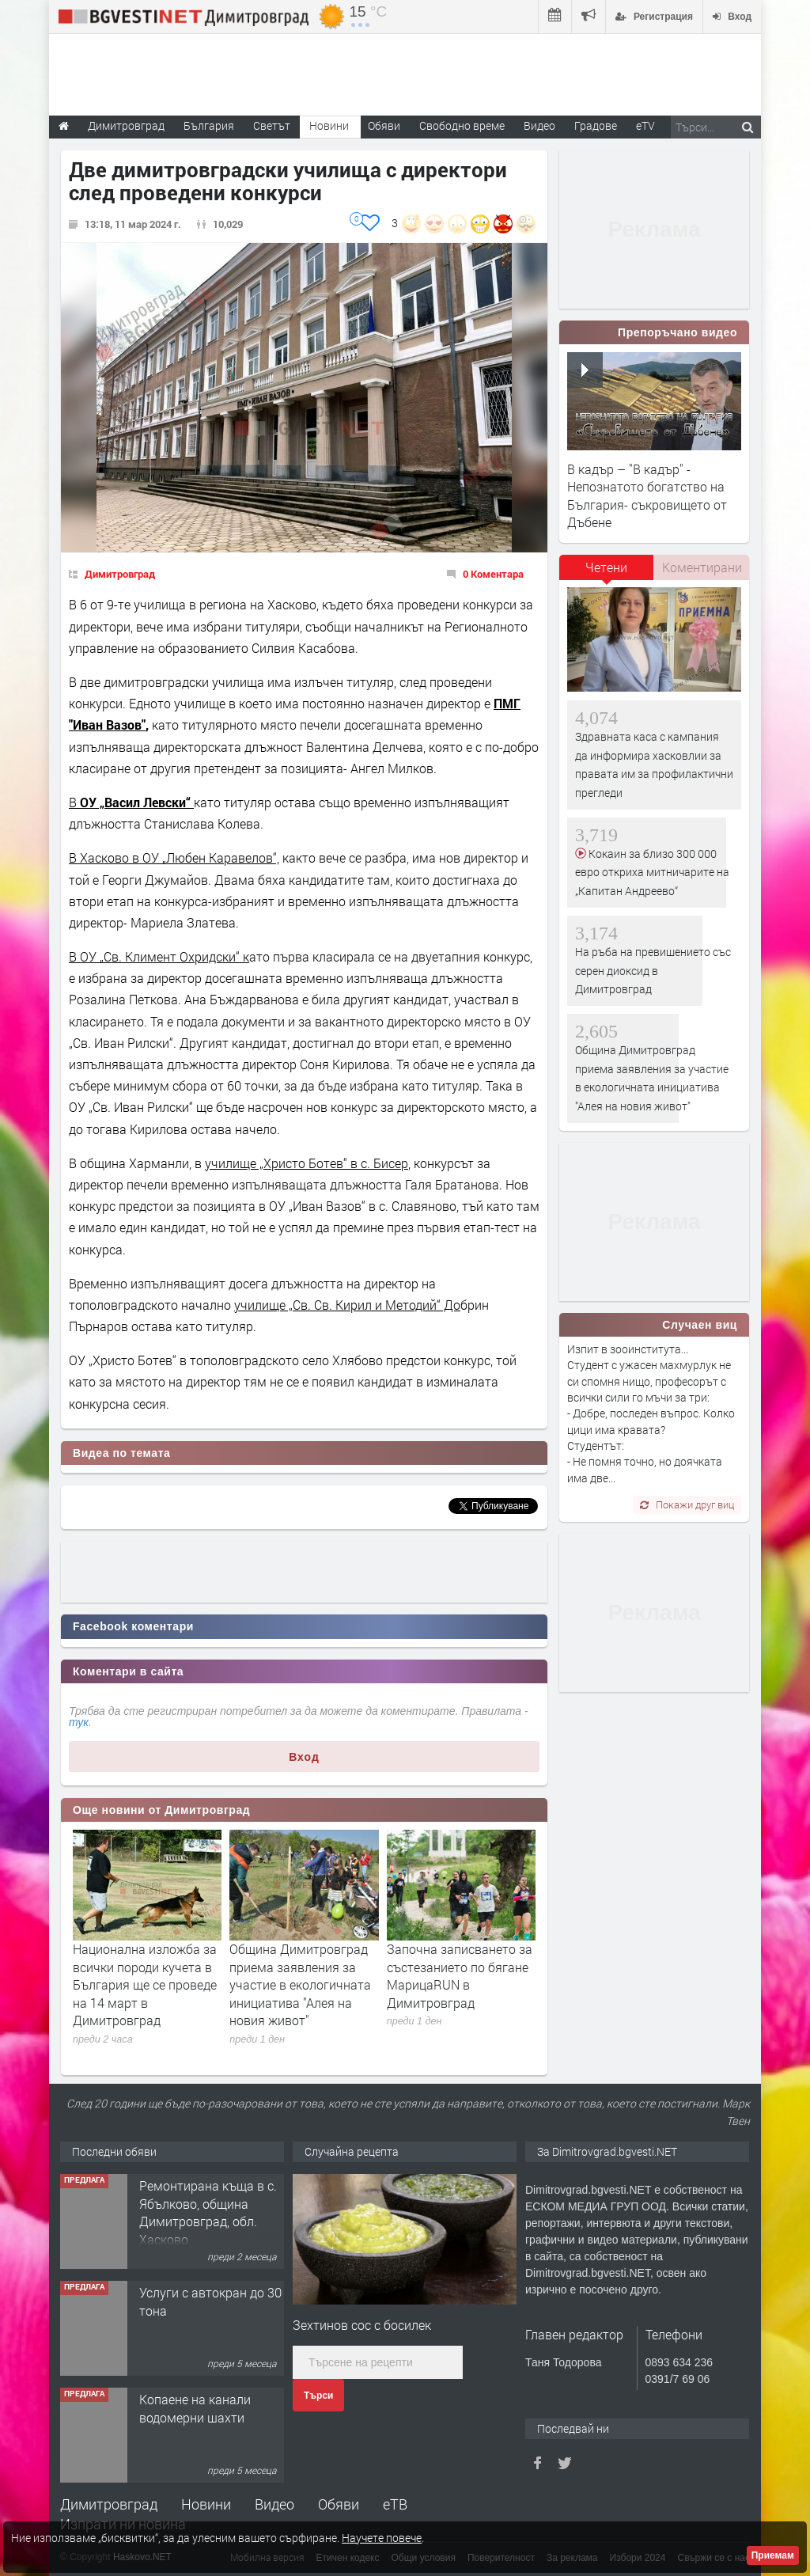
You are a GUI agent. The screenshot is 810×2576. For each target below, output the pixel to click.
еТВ (395, 2503)
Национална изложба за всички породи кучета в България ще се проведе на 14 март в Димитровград (145, 1984)
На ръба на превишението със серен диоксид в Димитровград (653, 970)
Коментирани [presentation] (702, 567)
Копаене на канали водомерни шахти (195, 2408)
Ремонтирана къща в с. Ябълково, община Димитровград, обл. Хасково (208, 2212)
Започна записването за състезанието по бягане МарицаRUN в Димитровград (459, 1975)
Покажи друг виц (687, 1504)
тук (79, 1722)
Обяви (338, 2503)
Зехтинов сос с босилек (362, 2324)
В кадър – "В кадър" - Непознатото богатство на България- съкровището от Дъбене (647, 495)
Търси (318, 2395)
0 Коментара (493, 574)
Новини (329, 125)
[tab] (606, 573)
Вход (304, 1757)
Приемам (772, 2555)
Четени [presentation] (606, 567)
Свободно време (462, 125)
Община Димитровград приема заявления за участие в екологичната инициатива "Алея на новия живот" (300, 1984)
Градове (595, 125)
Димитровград (120, 574)
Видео (274, 2503)
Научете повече (382, 2537)
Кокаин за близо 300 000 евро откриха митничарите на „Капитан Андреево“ (652, 872)
